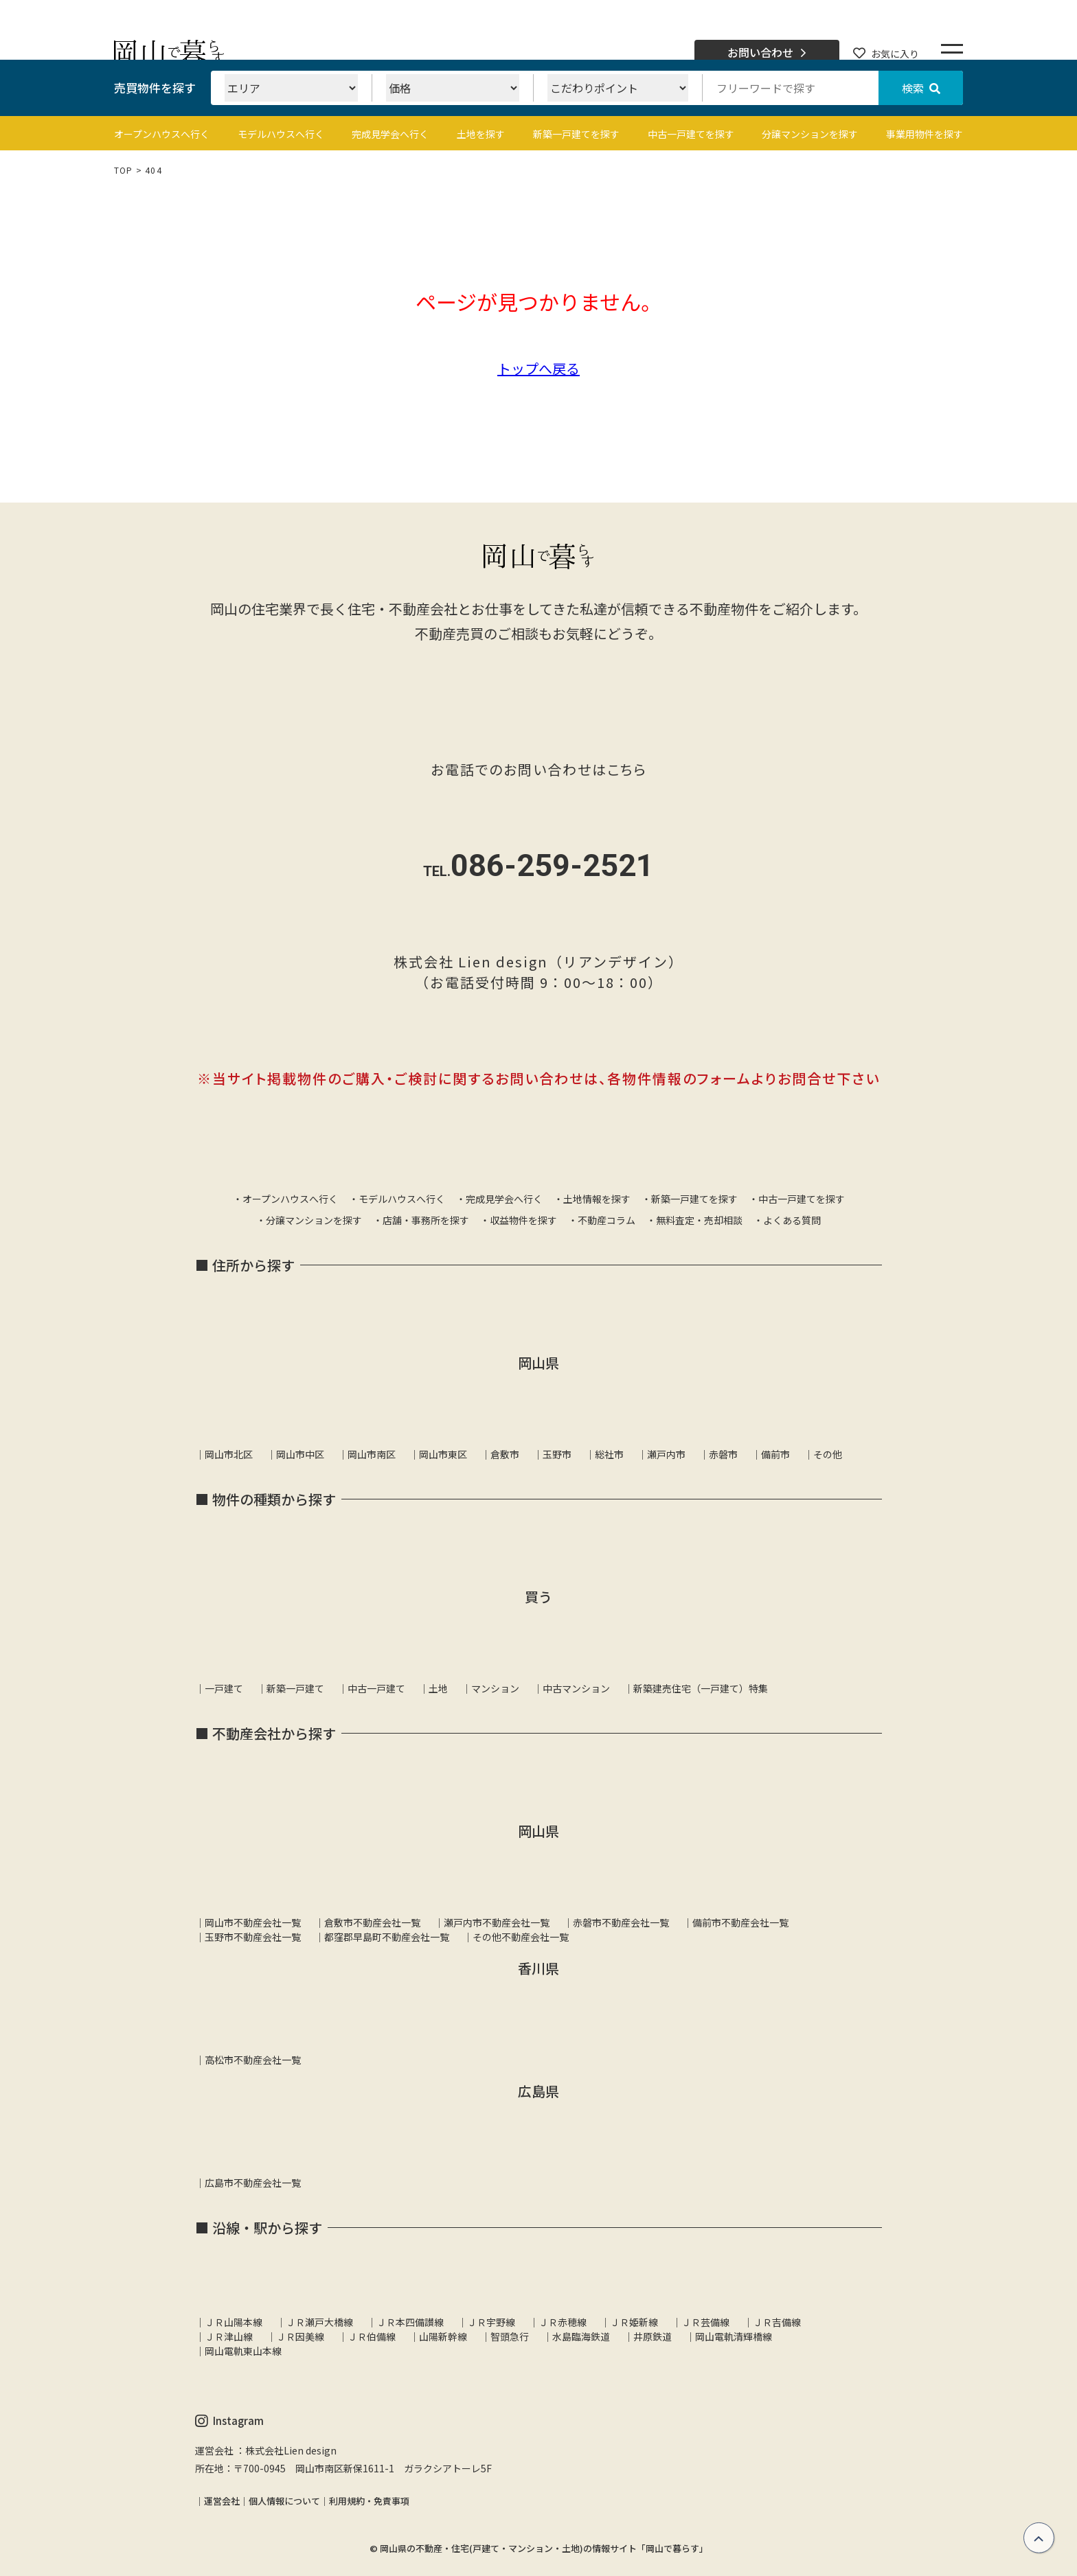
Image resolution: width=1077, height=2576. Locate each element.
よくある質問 (792, 1220)
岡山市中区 (300, 1454)
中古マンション (576, 1688)
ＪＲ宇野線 (491, 2322)
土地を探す (481, 134)
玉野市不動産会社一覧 (253, 1937)
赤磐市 (723, 1454)
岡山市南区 (372, 1454)
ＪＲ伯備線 (372, 2336)
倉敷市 (504, 1454)
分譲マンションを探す (810, 134)
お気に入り (886, 53)
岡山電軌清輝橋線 (733, 2336)
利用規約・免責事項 (369, 2500)
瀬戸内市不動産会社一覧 (496, 1922)
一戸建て (224, 1688)
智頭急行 (509, 2336)
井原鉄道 (652, 2336)
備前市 (775, 1454)
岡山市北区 (229, 1454)
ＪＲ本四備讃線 (410, 2322)
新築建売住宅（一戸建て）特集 (700, 1688)
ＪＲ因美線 (300, 2336)
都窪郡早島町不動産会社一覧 (386, 1937)
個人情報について (284, 2500)
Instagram (229, 2420)
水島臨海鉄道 (581, 2336)
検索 (921, 88)
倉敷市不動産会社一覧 (372, 1922)
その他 (827, 1454)
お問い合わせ (766, 52)
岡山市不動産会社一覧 (253, 1922)
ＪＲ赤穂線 (562, 2322)
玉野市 (557, 1454)
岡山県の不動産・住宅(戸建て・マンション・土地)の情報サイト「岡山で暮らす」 (544, 2548)
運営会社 (222, 2500)
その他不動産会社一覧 (521, 1937)
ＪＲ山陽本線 (233, 2322)
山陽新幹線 (443, 2336)
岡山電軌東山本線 (243, 2351)
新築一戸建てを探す (576, 134)
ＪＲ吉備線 (777, 2322)
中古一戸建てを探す (691, 134)
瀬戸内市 (666, 1454)
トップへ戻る (538, 368)
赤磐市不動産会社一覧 (621, 1922)
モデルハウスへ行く (281, 134)
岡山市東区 (443, 1454)
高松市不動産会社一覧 (253, 2060)
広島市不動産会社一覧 (253, 2182)
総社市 (609, 1454)
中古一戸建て (376, 1688)
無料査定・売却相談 (699, 1220)
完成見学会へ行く (390, 134)
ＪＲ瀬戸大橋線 (319, 2322)
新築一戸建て (295, 1688)
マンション (495, 1688)
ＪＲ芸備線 (705, 2322)
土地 (438, 1688)
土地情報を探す (597, 1199)
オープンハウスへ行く (161, 134)
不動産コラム (606, 1220)
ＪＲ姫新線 (634, 2322)
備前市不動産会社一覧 (740, 1922)
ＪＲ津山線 (229, 2336)
